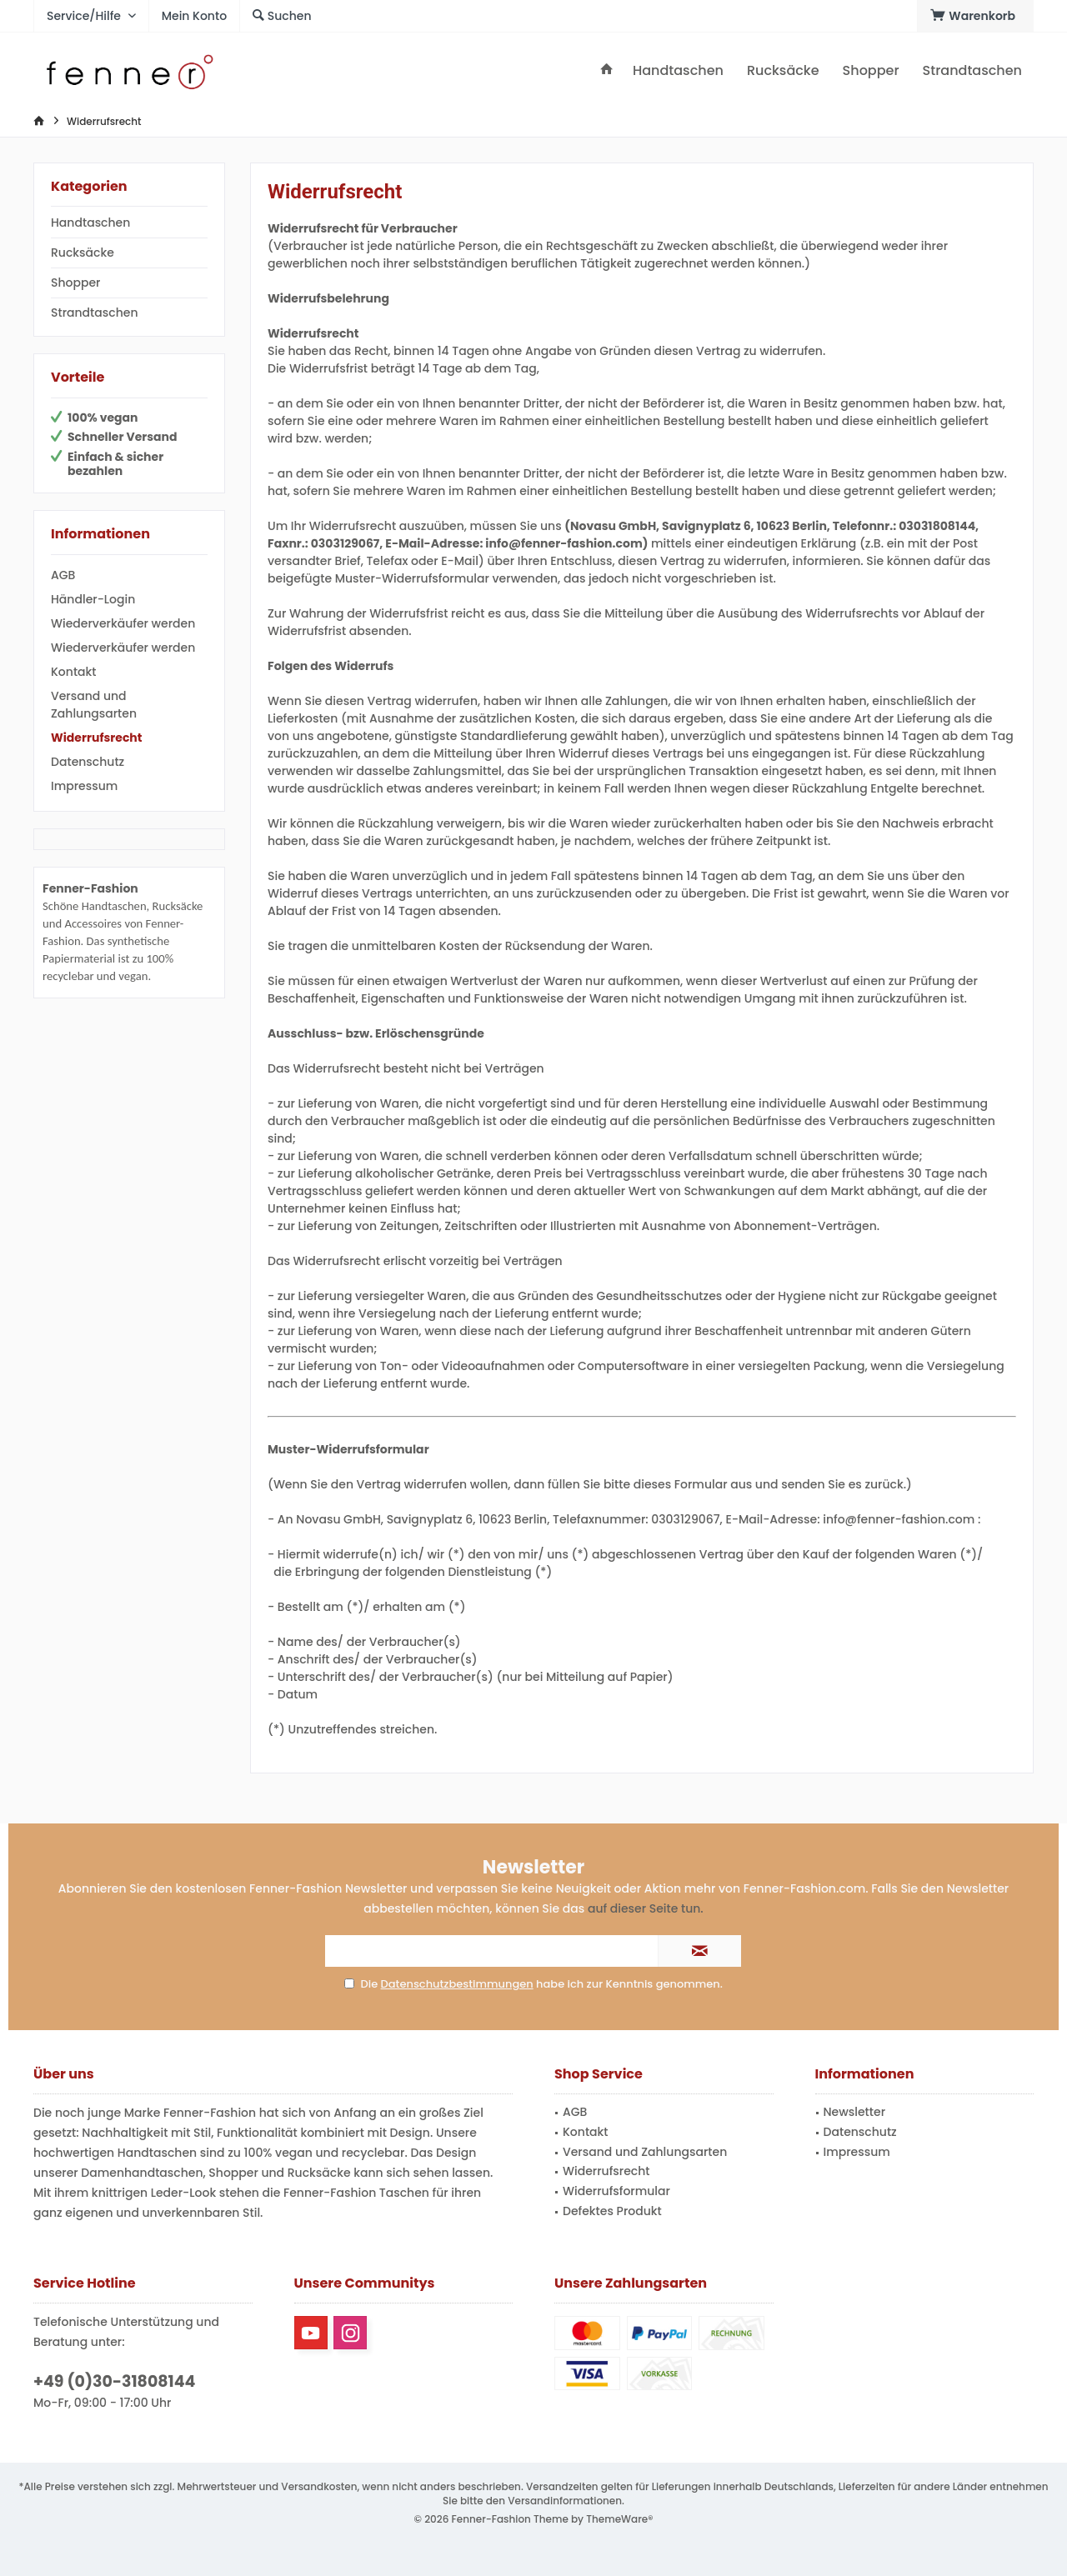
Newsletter (855, 2111)
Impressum (84, 786)
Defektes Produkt (612, 2211)
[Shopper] (871, 71)
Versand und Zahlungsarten (94, 705)
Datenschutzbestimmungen (457, 1984)
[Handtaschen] (678, 71)
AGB (63, 575)
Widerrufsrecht (96, 737)
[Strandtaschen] (972, 71)
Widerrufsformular (616, 2191)
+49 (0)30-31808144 (114, 2381)
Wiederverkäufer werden (123, 623)
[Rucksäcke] (783, 71)
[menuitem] (975, 16)
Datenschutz (87, 761)
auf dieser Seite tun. (646, 1908)
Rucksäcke (82, 252)
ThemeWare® (619, 2519)
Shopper (75, 282)
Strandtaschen (94, 312)
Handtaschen (90, 222)
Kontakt (74, 671)
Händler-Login (93, 599)
